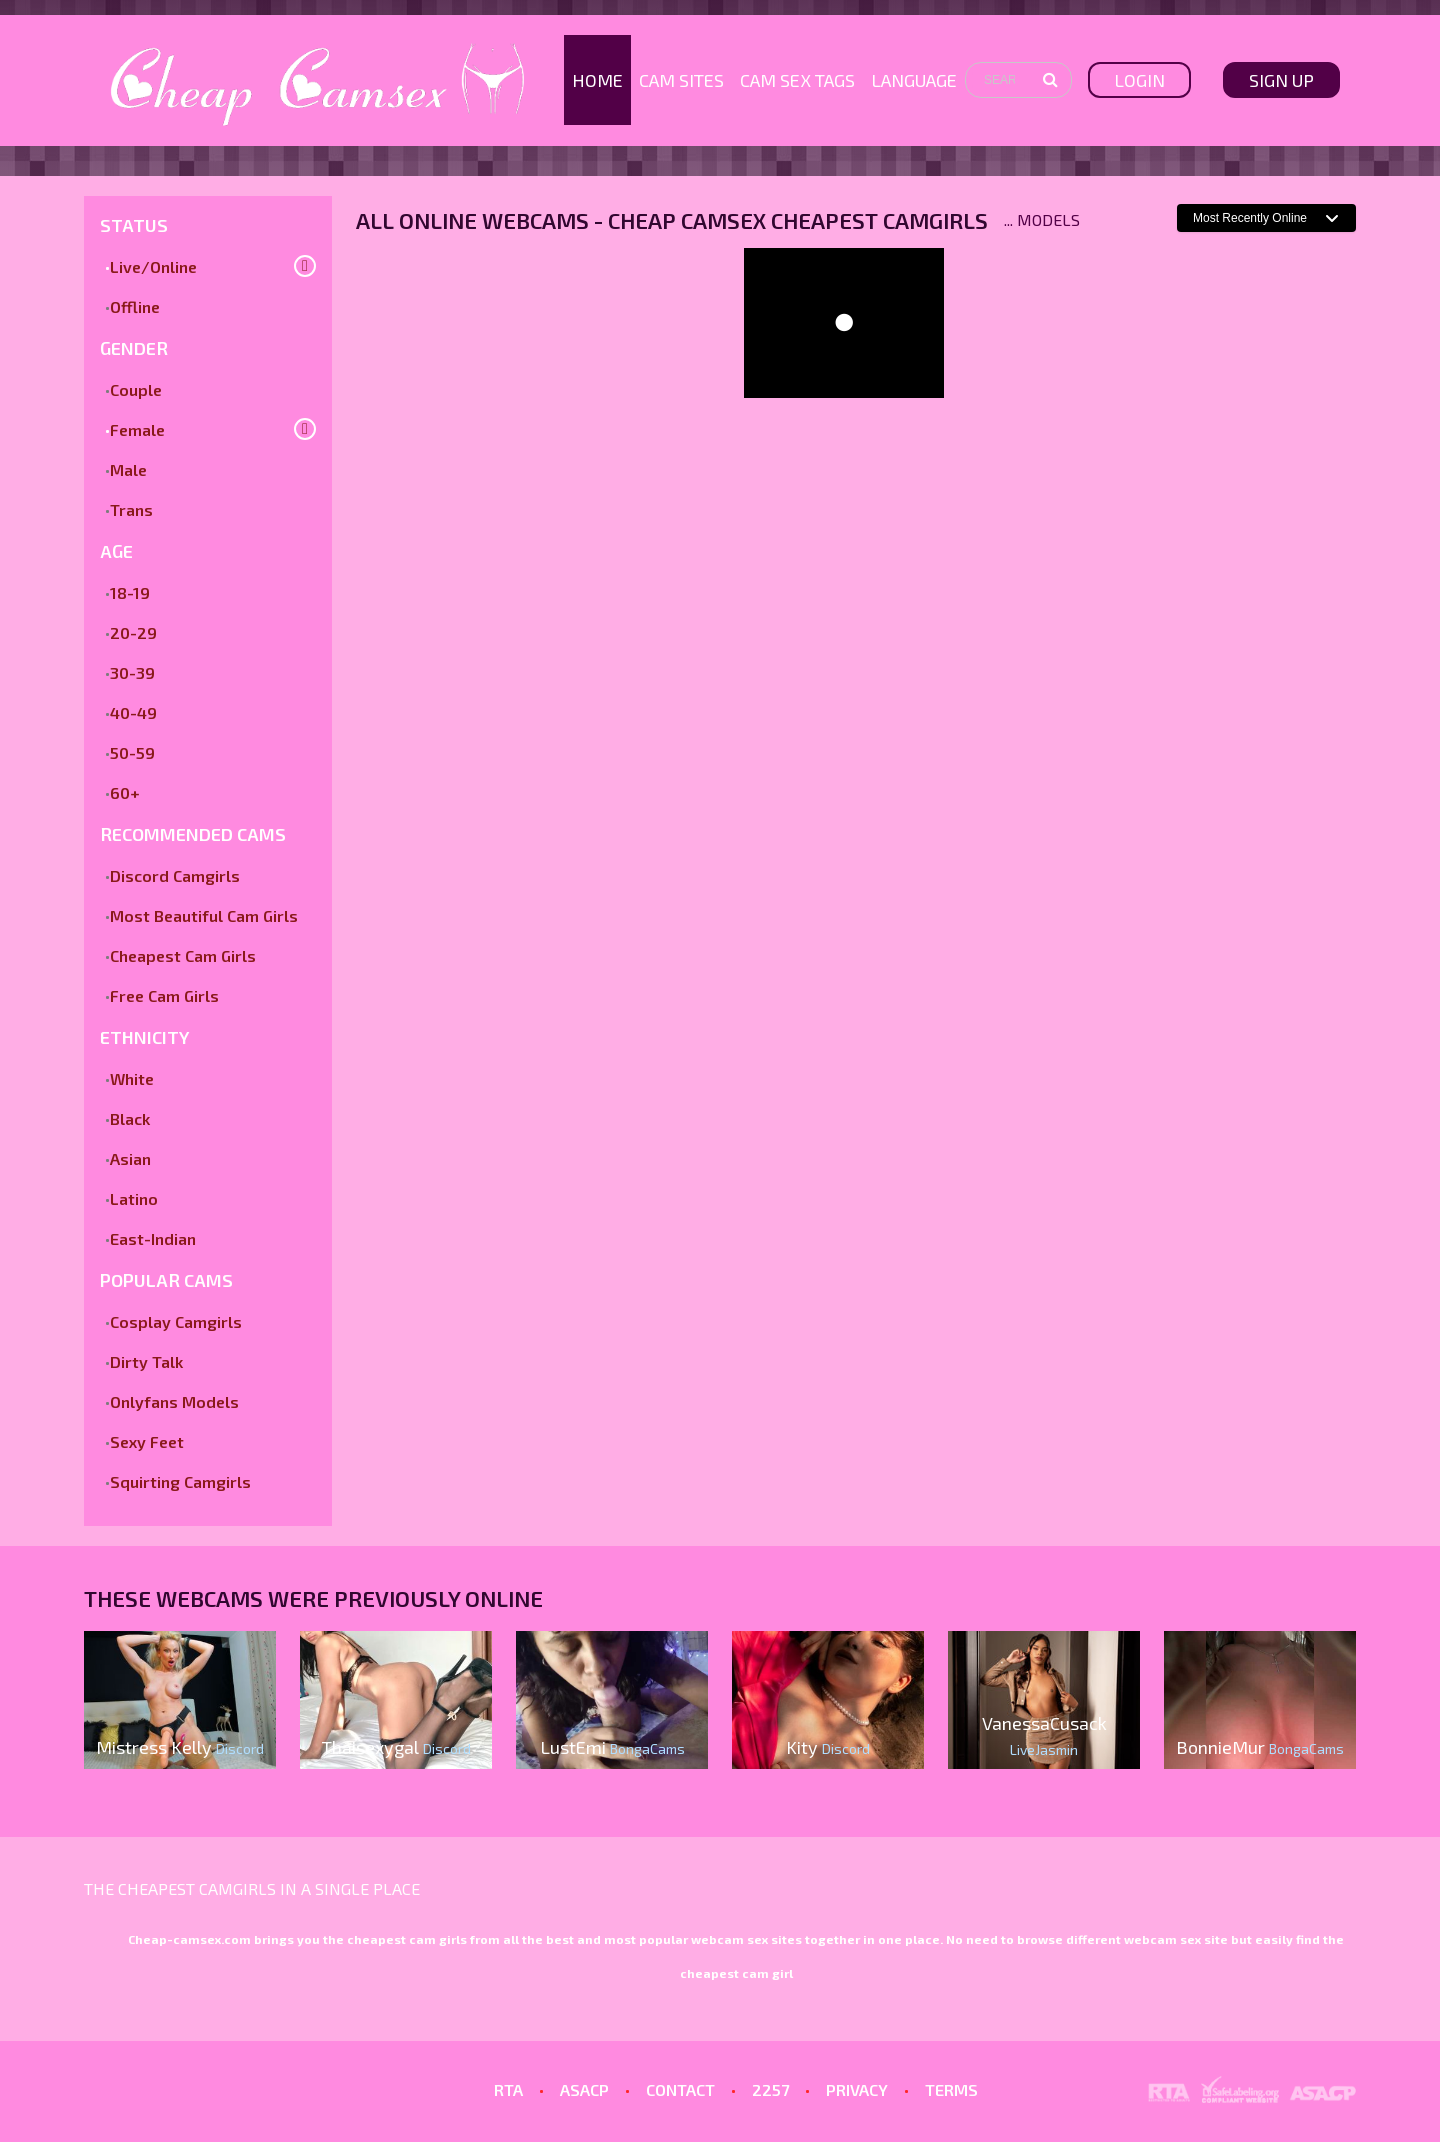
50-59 (132, 752)
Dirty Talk (146, 1361)
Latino (134, 1198)
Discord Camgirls (175, 875)
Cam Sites (681, 80)
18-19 (130, 592)
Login (1139, 80)
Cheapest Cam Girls (183, 955)
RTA (508, 2089)
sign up (1281, 80)
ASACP (584, 2089)
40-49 (133, 712)
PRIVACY (857, 2089)
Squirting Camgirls (180, 1481)
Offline (135, 306)
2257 (770, 2089)
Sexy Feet (147, 1441)
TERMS (951, 2089)
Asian (130, 1158)
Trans (131, 509)
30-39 (132, 672)
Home (597, 80)
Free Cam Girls (164, 995)
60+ (125, 792)
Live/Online (153, 266)
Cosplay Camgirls (176, 1321)
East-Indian (153, 1238)
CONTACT (680, 2089)
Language (914, 80)
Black (130, 1118)
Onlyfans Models (174, 1401)
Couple (136, 389)
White (132, 1078)
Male (128, 469)
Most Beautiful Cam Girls (204, 915)
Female (137, 429)
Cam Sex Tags (797, 80)
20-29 (133, 632)
